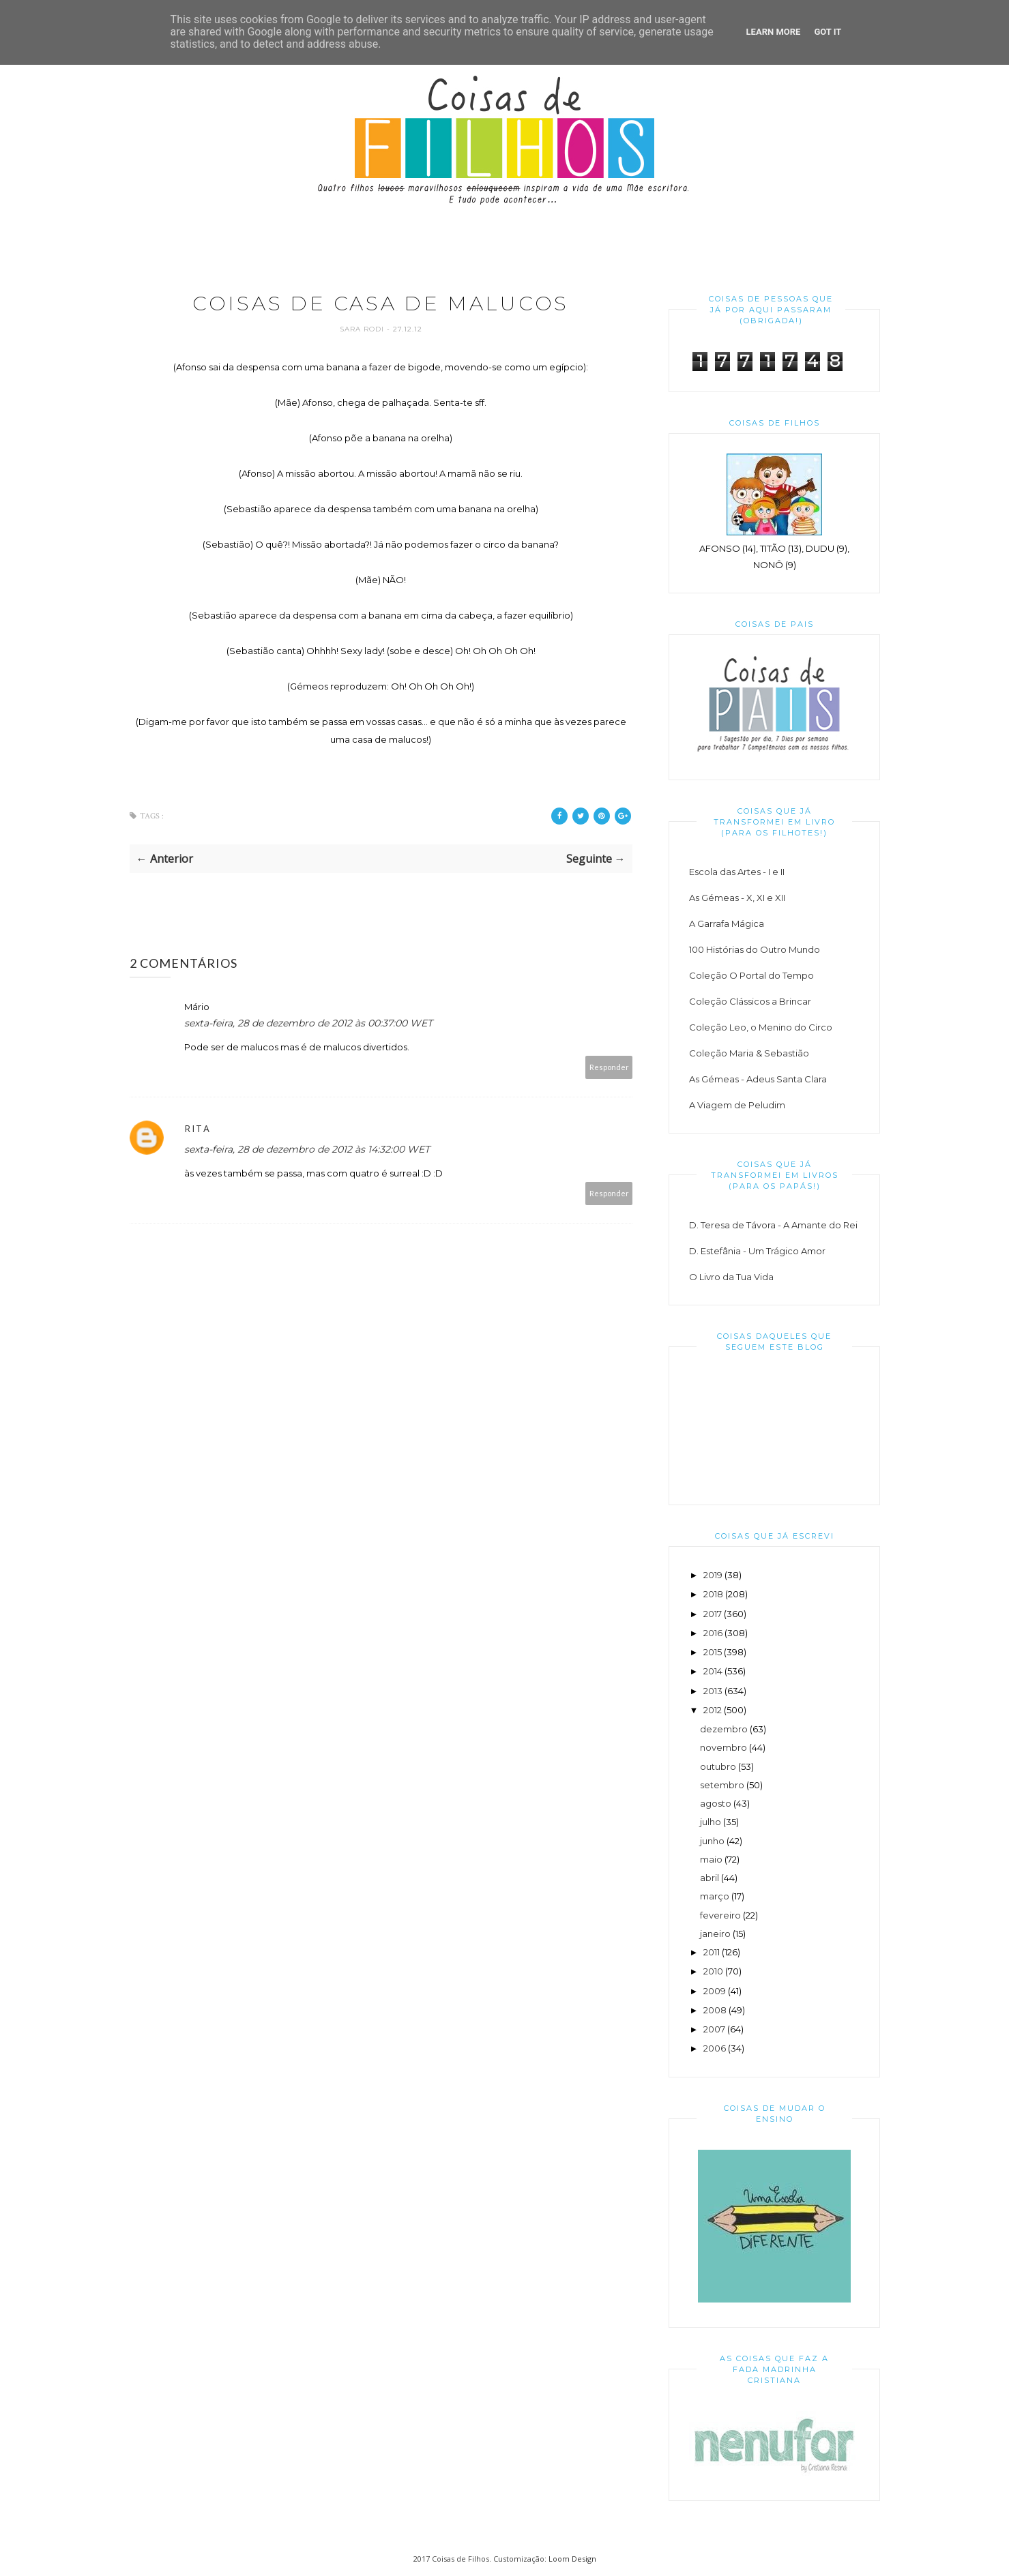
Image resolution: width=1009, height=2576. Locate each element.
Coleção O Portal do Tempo (751, 975)
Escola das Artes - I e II (737, 871)
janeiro (715, 1933)
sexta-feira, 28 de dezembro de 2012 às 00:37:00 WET (308, 1024)
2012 (712, 1709)
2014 (712, 1670)
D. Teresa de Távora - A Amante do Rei (773, 1224)
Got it (827, 32)
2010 (713, 1971)
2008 (715, 2009)
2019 (712, 1574)
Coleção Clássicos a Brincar (750, 1001)
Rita (197, 1129)
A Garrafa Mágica (726, 923)
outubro (718, 1766)
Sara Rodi (363, 329)
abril (709, 1877)
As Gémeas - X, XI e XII (737, 897)
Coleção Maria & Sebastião (749, 1053)
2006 (714, 2048)
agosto (715, 1803)
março (714, 1896)
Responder (609, 1067)
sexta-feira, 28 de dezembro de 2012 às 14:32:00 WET (307, 1150)
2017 (712, 1613)
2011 (711, 1951)
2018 (713, 1593)
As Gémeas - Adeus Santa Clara (758, 1079)
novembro (723, 1747)
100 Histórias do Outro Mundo (754, 949)
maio (711, 1859)
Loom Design (572, 2558)
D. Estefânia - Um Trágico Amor (757, 1250)
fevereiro (720, 1915)
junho (712, 1840)
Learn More (773, 32)
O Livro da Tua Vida (731, 1276)
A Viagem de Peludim (737, 1104)
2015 (712, 1651)
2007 (714, 2029)
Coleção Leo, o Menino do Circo (760, 1027)
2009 (714, 1990)
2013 (712, 1690)
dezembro (724, 1728)
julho (710, 1821)
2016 (712, 1632)
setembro (722, 1784)
